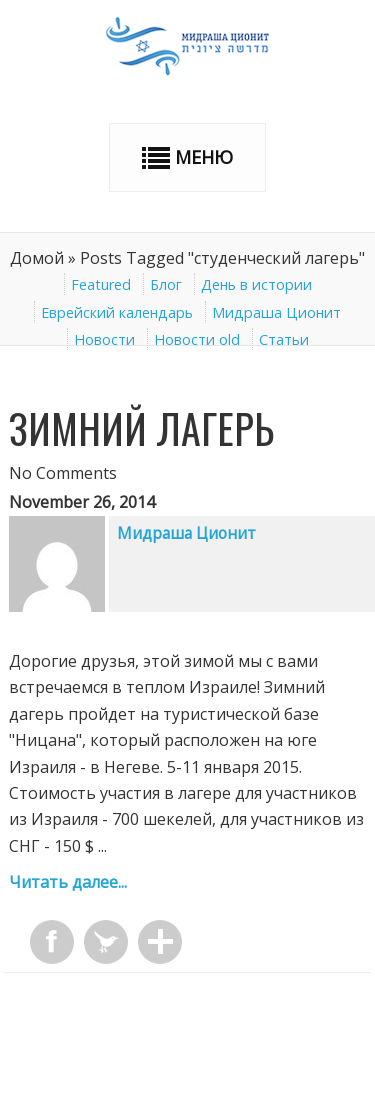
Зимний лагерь (141, 428)
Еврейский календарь (117, 312)
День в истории (256, 284)
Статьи (284, 339)
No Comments (63, 473)
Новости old (197, 339)
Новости (104, 339)
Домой (37, 258)
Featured (101, 284)
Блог (166, 284)
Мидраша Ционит (276, 312)
